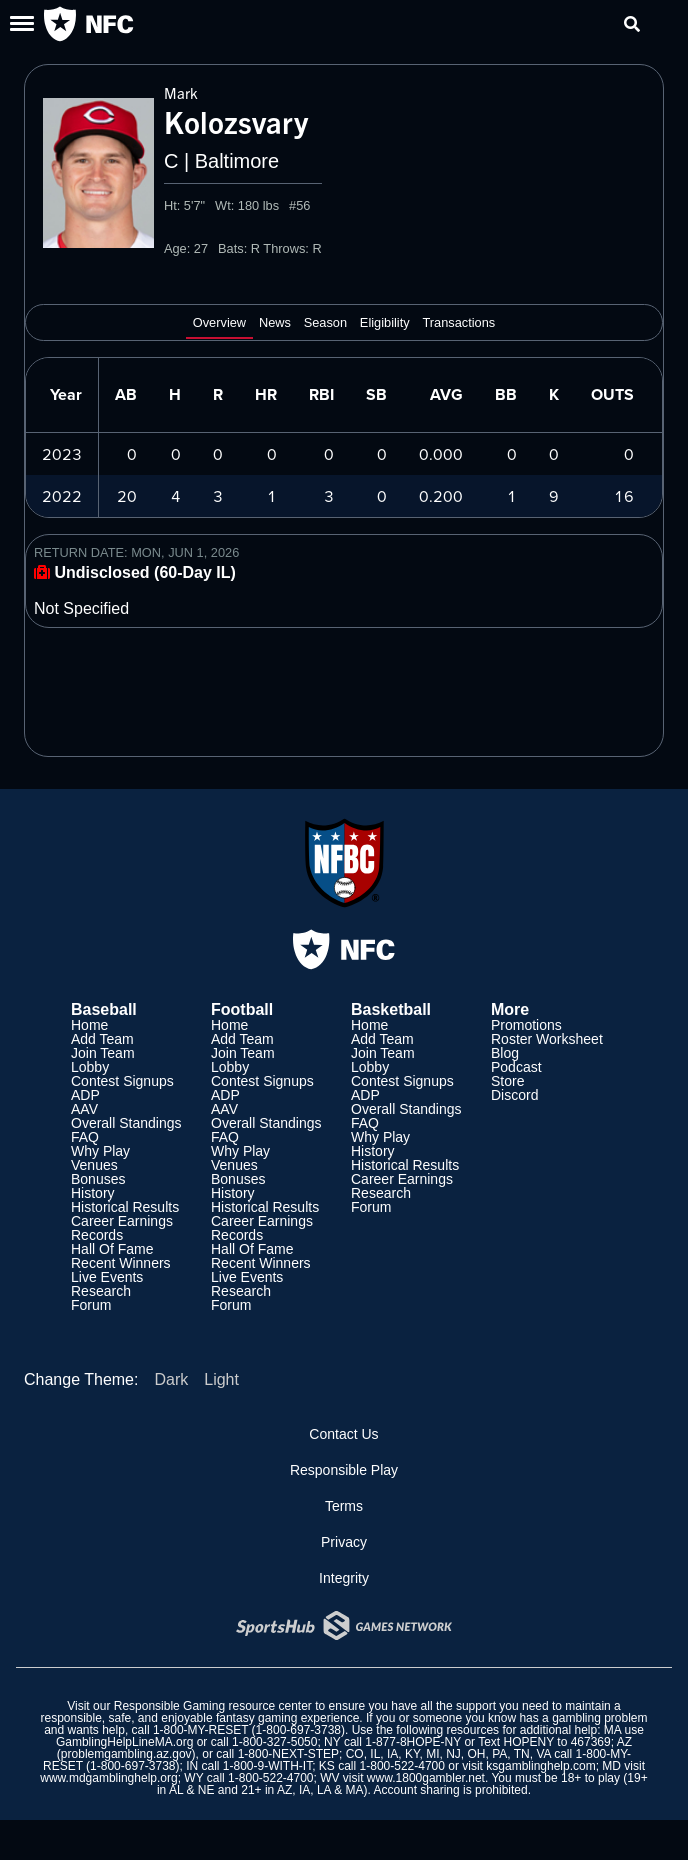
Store (507, 1081)
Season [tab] (325, 322)
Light (221, 1379)
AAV (84, 1109)
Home (89, 1025)
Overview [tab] (219, 322)
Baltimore (237, 161)
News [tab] (275, 322)
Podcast (516, 1067)
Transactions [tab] (458, 322)
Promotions (526, 1025)
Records (97, 1235)
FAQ (85, 1137)
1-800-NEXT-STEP (288, 1754)
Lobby (90, 1067)
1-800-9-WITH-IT (267, 1766)
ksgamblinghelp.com (540, 1766)
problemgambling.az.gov (126, 1754)
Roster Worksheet (547, 1039)
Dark (171, 1379)
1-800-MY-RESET (200, 1730)
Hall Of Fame (112, 1249)
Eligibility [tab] (385, 322)
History (93, 1193)
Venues (94, 1165)
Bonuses (98, 1179)
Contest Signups (122, 1081)
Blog (505, 1053)
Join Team (103, 1053)
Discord (514, 1095)
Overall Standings (126, 1123)
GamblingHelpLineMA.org (124, 1742)
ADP (85, 1095)
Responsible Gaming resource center (213, 1706)
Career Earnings (122, 1221)
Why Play (100, 1151)
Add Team (102, 1039)
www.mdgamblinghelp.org (108, 1778)
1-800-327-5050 (274, 1742)
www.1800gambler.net (426, 1778)
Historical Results (125, 1207)
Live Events (107, 1277)
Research (101, 1291)
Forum (91, 1305)
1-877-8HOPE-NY (413, 1742)
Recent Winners (121, 1263)
